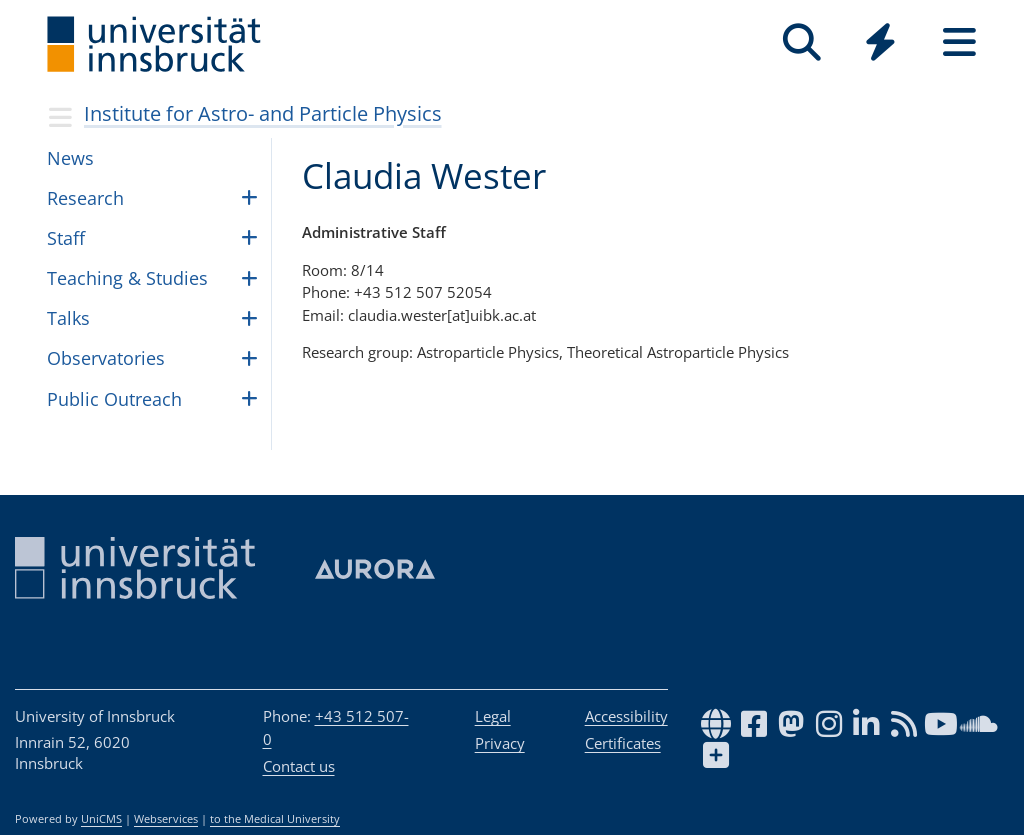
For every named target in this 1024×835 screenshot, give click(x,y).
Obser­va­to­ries (106, 358)
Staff (66, 238)
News (70, 158)
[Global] (880, 44)
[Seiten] (959, 42)
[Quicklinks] (880, 42)
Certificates (623, 743)
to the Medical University (275, 819)
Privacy (500, 743)
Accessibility (626, 716)
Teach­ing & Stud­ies (127, 278)
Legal (493, 716)
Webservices (166, 819)
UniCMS (101, 819)
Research (85, 198)
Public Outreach (114, 399)
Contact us (299, 766)
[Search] (801, 42)
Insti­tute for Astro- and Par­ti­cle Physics (263, 113)
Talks (68, 318)
